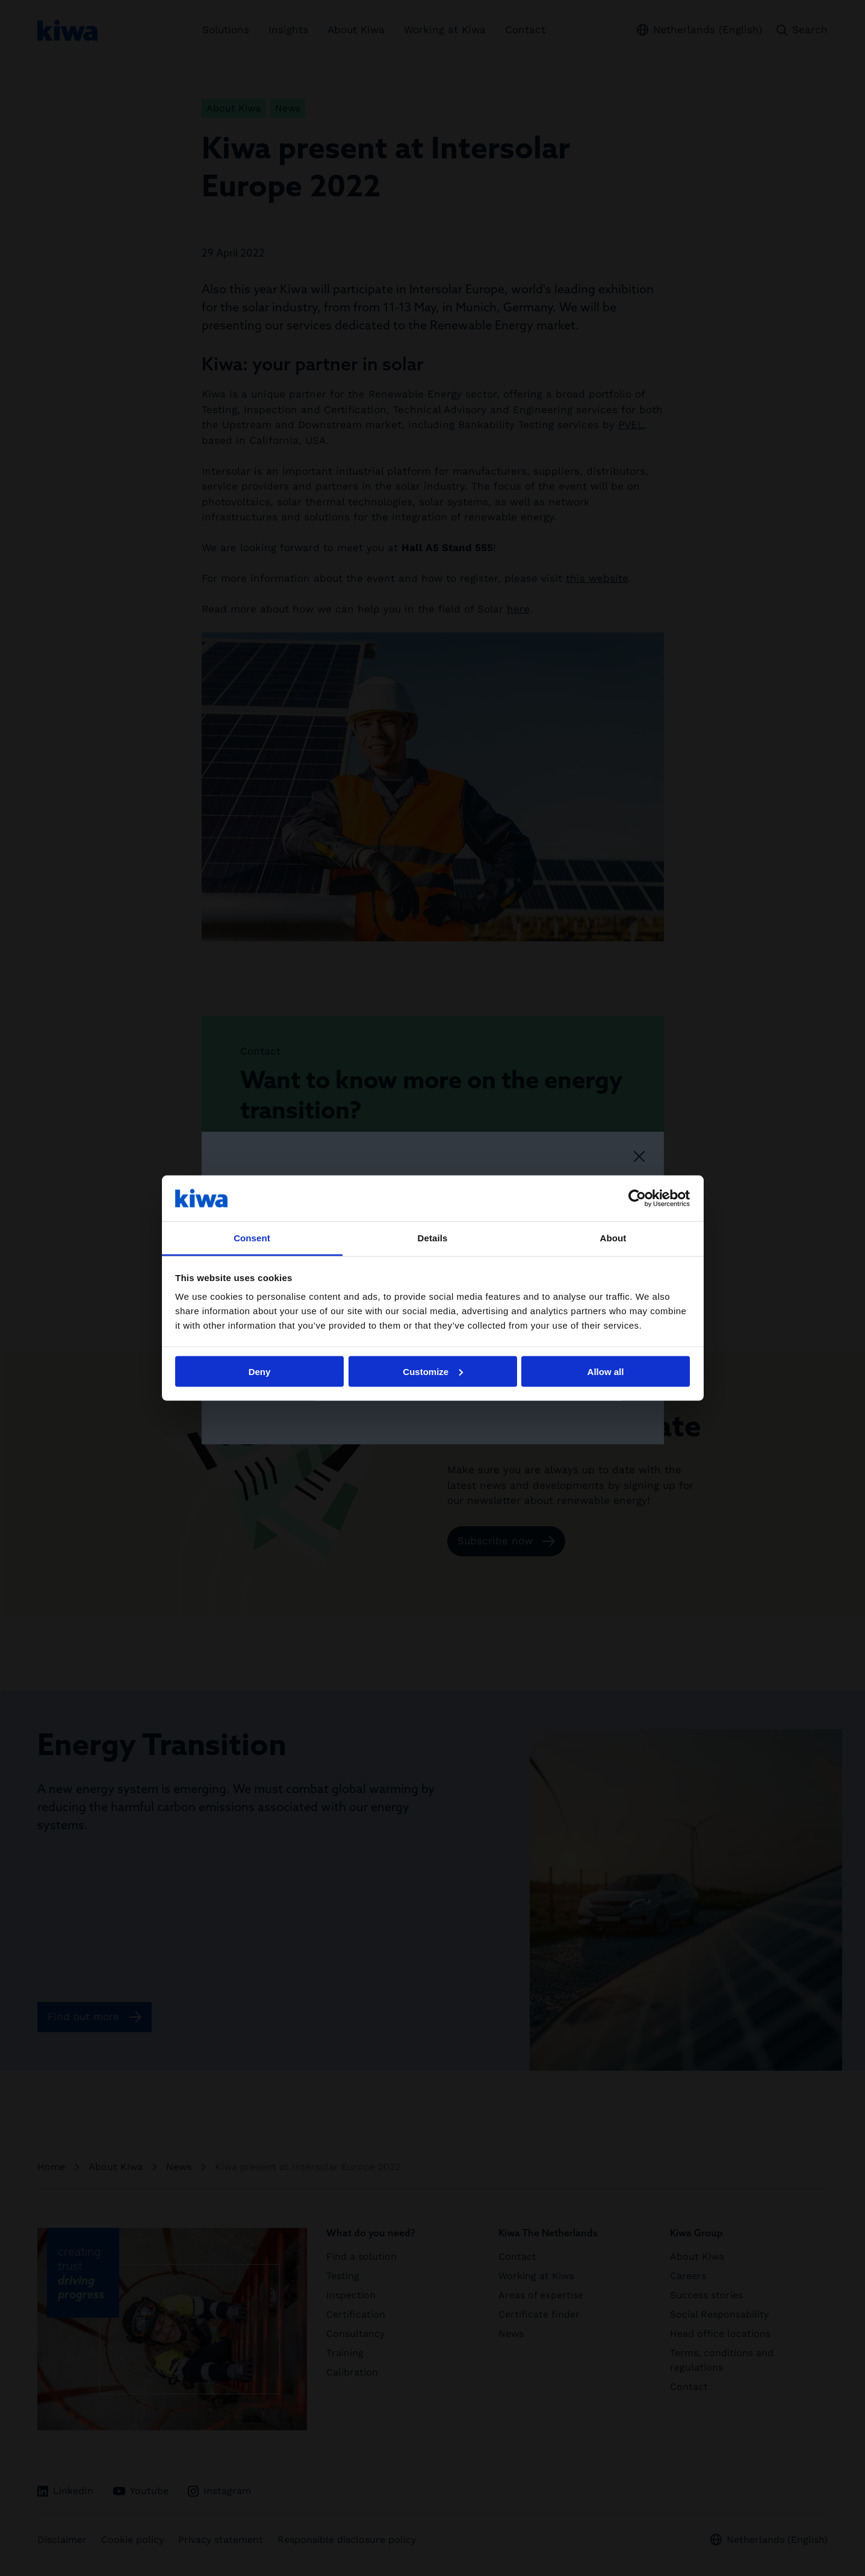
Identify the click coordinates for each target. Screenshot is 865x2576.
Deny (260, 1371)
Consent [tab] (252, 1238)
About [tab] (613, 1238)
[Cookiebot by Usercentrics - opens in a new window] (637, 1198)
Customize (433, 1371)
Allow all (606, 1371)
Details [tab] (433, 1238)
